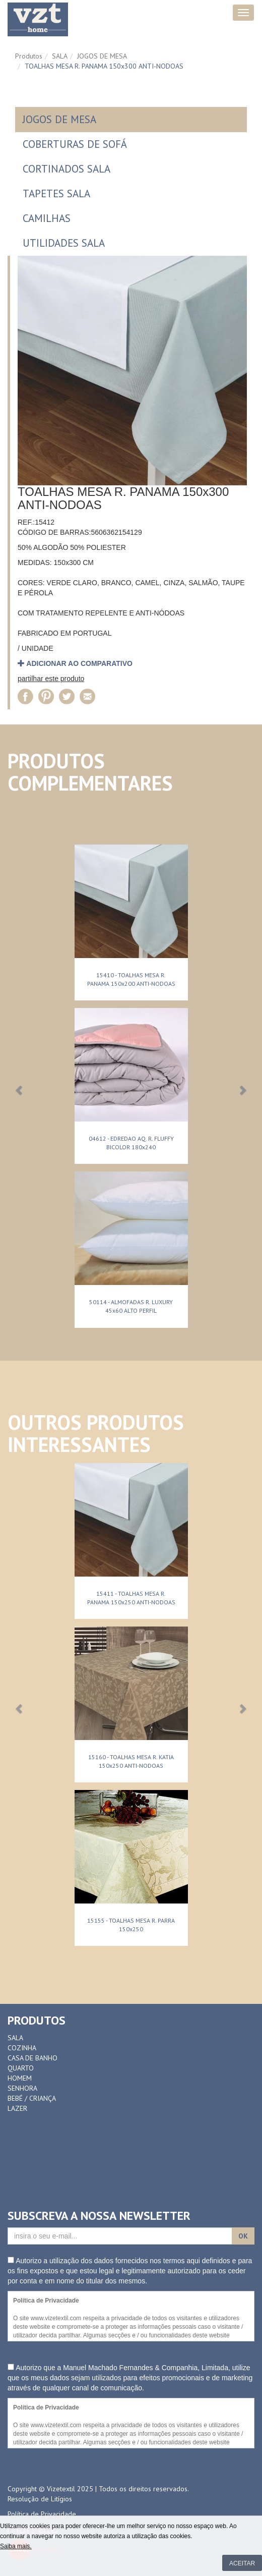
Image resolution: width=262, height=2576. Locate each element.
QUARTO (21, 2068)
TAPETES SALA (56, 193)
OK (243, 2236)
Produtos (28, 56)
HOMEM (20, 2078)
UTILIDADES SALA (64, 243)
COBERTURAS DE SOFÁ (75, 144)
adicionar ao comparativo (75, 663)
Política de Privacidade (42, 2513)
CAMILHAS (47, 218)
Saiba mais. (16, 2546)
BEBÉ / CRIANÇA (32, 2098)
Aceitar (242, 2563)
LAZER (17, 2108)
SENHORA (22, 2088)
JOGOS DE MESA (102, 56)
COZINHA (22, 2047)
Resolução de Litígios (40, 2498)
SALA (60, 56)
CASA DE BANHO (32, 2057)
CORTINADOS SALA (66, 169)
